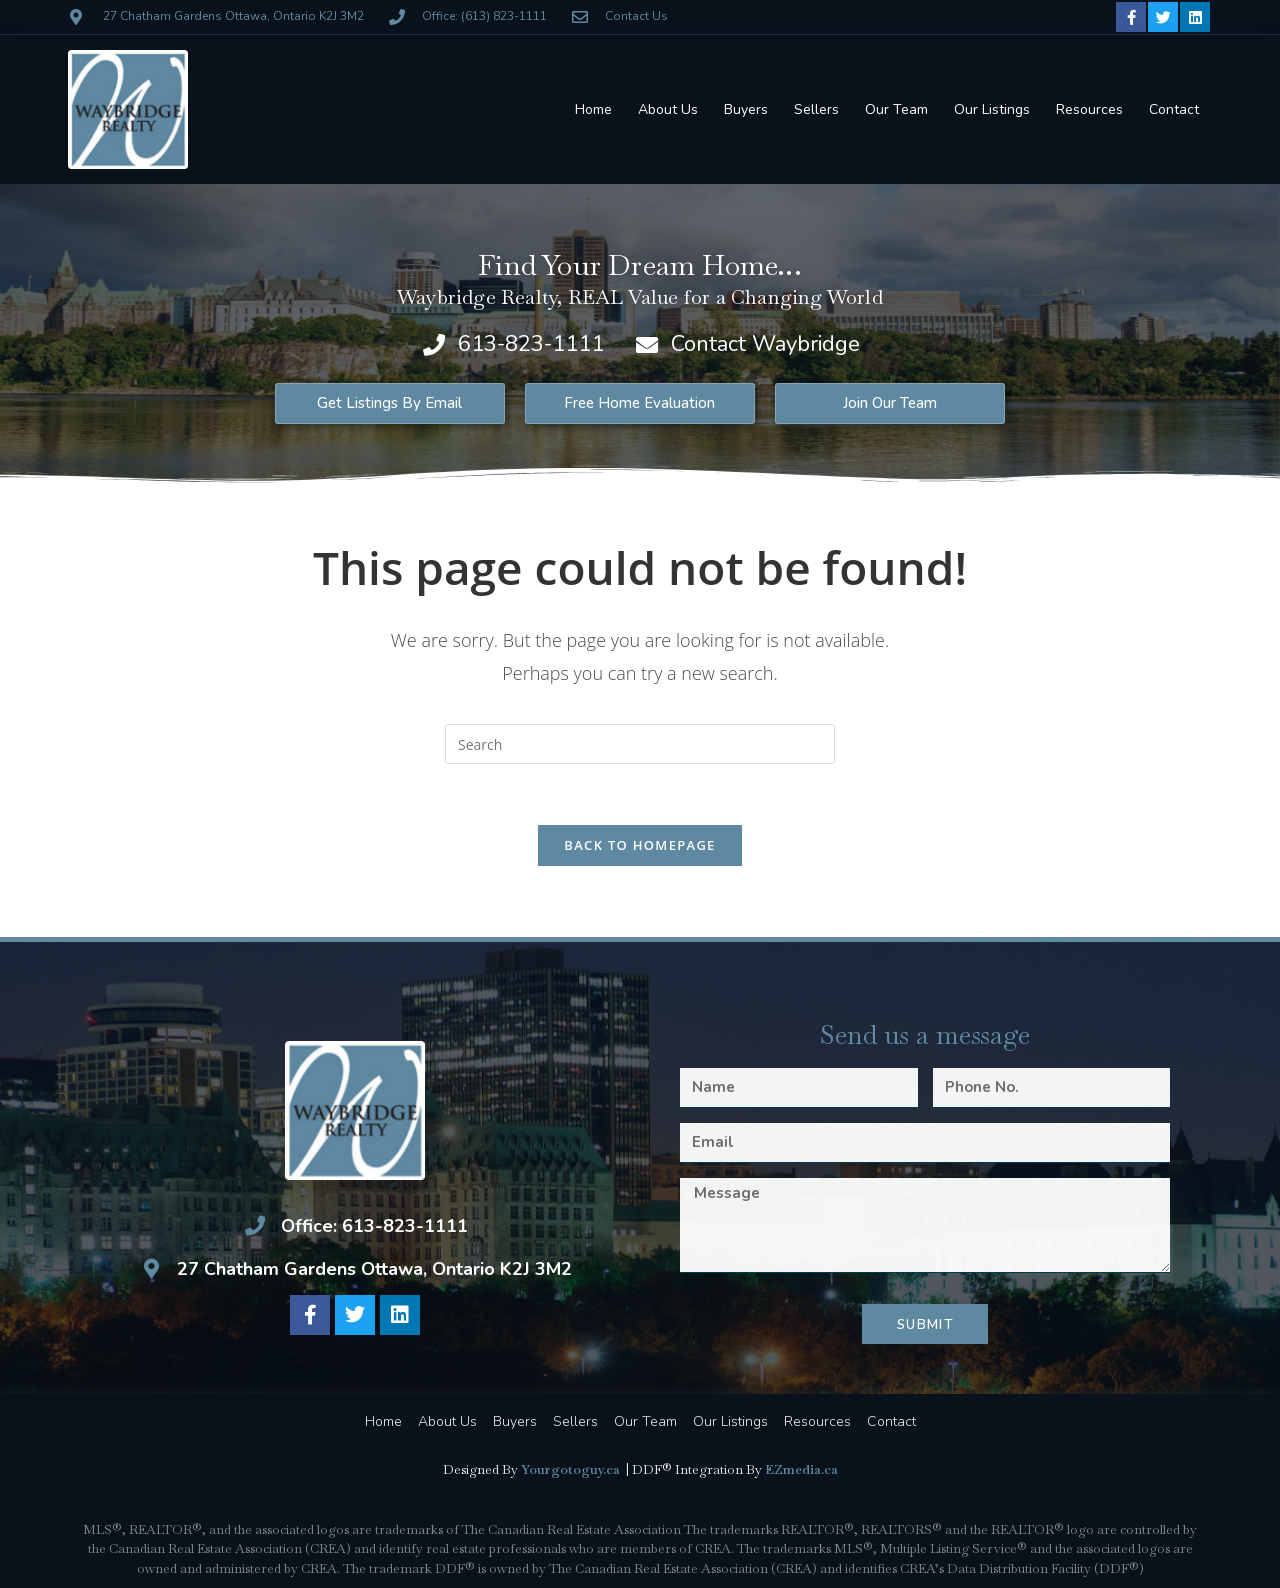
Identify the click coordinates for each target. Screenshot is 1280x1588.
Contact (1174, 109)
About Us (668, 109)
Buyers (746, 109)
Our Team (896, 109)
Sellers (816, 109)
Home (593, 109)
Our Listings (992, 109)
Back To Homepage (639, 845)
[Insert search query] (640, 744)
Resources (1089, 109)
